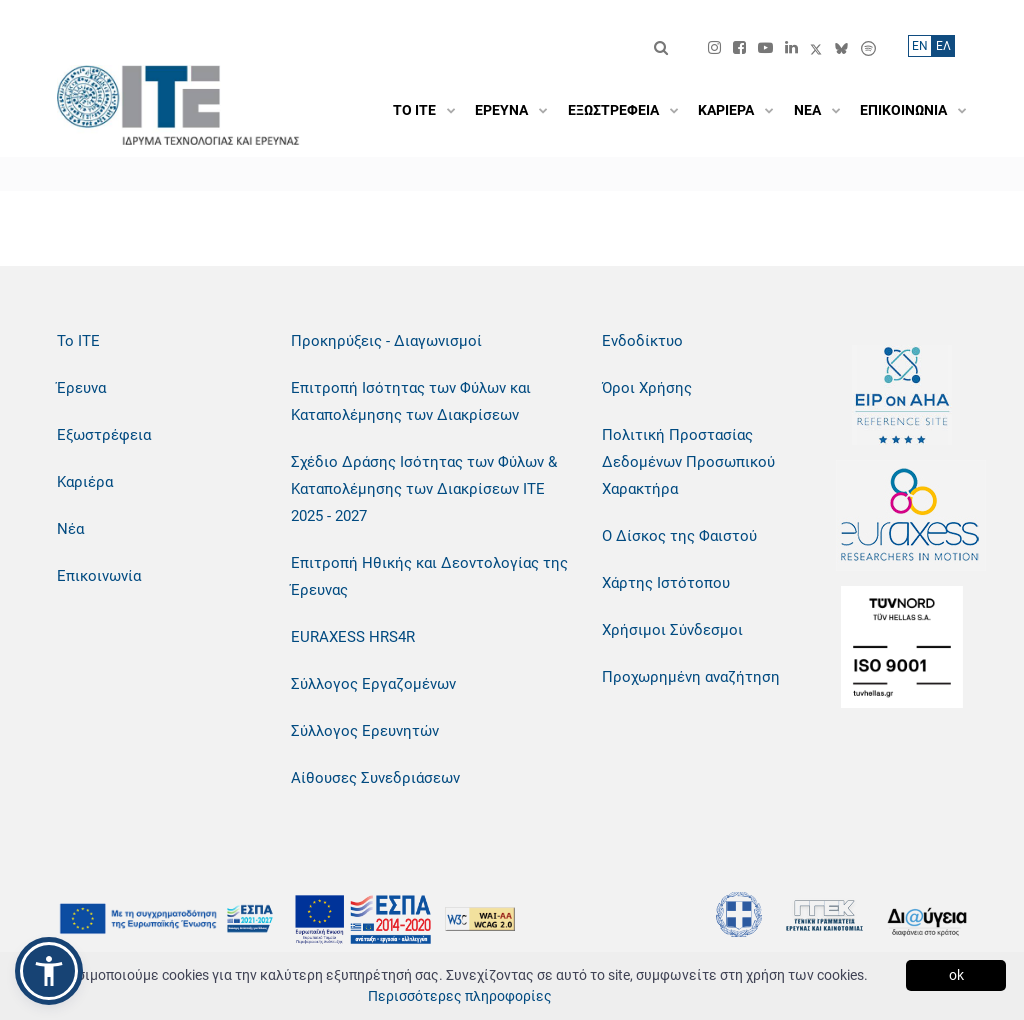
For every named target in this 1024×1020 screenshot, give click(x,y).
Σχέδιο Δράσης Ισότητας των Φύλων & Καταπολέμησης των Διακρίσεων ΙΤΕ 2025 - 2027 (424, 489)
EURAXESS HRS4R (353, 637)
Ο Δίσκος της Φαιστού (679, 536)
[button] (49, 971)
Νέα (70, 529)
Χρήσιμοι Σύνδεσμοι (672, 630)
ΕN (920, 46)
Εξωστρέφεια (104, 435)
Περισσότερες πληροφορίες (460, 996)
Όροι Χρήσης (647, 388)
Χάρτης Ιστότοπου (666, 583)
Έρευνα (81, 388)
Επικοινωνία (99, 576)
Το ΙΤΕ (78, 341)
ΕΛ (943, 46)
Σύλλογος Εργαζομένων (373, 684)
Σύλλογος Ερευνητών (365, 731)
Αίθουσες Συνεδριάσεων (375, 778)
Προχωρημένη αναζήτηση (691, 677)
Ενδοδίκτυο (642, 341)
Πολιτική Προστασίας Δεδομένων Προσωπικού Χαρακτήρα (688, 462)
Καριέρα (85, 482)
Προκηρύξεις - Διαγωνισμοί (386, 341)
